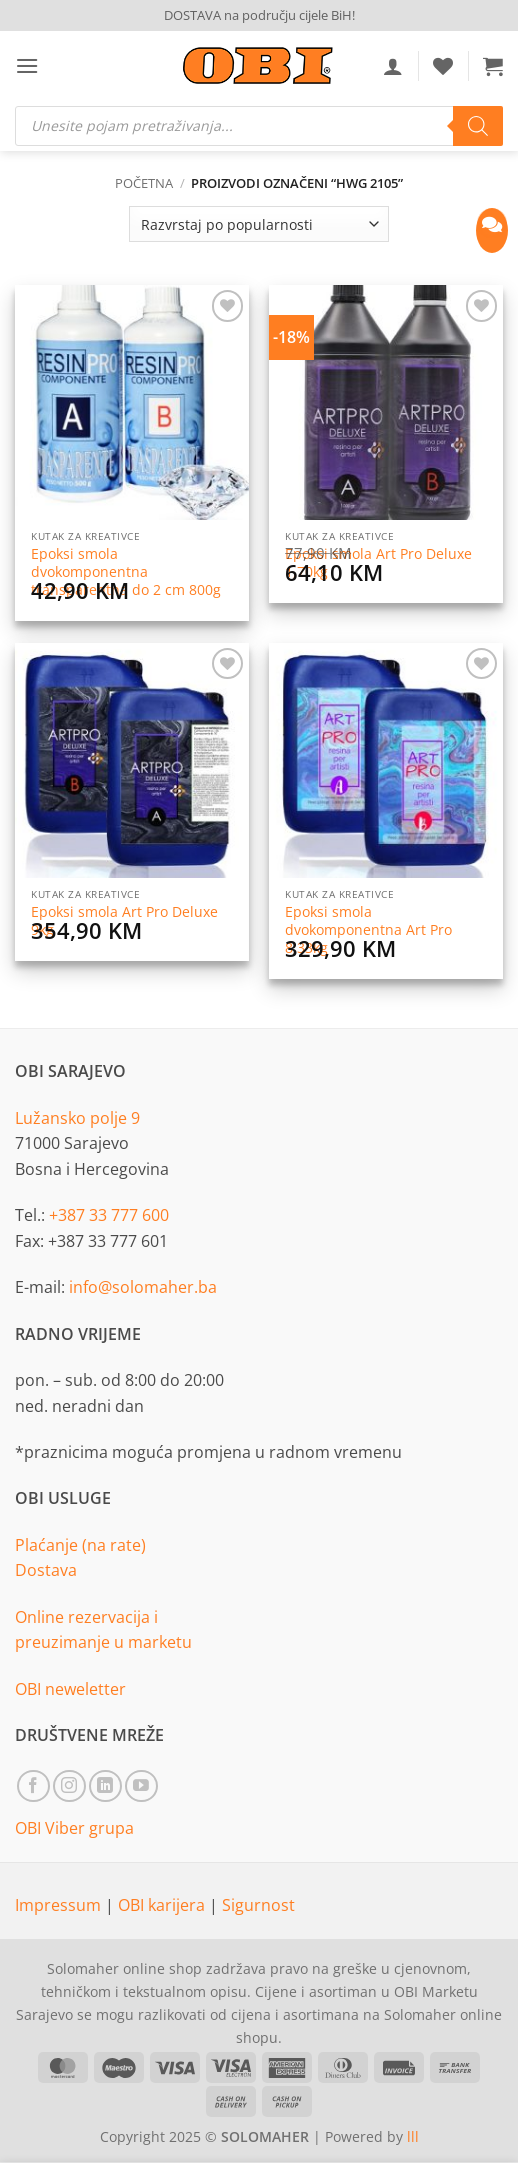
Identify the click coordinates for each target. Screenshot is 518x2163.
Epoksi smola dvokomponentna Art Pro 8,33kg (368, 929)
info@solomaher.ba (143, 1287)
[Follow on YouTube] (141, 1786)
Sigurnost (258, 1905)
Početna (144, 183)
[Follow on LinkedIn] (105, 1786)
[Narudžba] (259, 224)
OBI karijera (163, 1905)
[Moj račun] (393, 66)
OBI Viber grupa (74, 1828)
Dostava (46, 1570)
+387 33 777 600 (109, 1215)
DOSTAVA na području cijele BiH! (259, 15)
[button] (27, 65)
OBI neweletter (70, 1689)
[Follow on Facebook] (33, 1786)
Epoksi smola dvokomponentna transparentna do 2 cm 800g (126, 571)
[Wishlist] (443, 66)
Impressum (60, 1905)
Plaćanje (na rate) (80, 1545)
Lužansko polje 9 (77, 1118)
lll (413, 2136)
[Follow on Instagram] (69, 1786)
